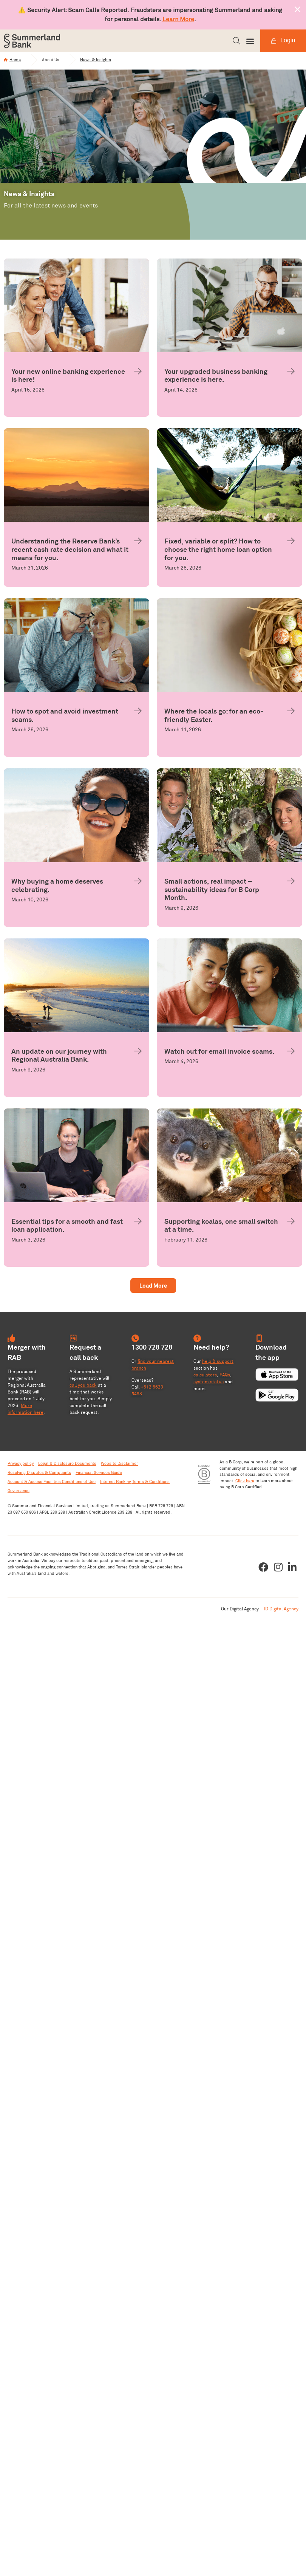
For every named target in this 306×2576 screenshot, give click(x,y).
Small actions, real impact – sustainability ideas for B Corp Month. (211, 892)
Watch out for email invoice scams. (219, 1054)
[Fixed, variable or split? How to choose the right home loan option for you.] (291, 544)
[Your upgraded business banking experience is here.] (291, 374)
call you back (83, 1388)
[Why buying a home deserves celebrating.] (138, 884)
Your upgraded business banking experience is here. (215, 378)
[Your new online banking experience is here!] (138, 374)
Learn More (178, 19)
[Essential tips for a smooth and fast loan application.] (138, 1224)
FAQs (224, 1378)
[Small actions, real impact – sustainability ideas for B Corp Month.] (291, 884)
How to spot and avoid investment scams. (64, 719)
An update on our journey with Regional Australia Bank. (59, 1058)
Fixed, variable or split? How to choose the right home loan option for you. (218, 552)
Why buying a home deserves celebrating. (57, 888)
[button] (236, 40)
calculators (205, 1378)
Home (15, 61)
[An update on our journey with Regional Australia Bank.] (138, 1054)
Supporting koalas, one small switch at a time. (221, 1228)
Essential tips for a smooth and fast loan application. (67, 1228)
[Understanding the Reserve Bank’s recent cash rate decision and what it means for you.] (138, 544)
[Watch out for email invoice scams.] (291, 1054)
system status (208, 1385)
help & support (217, 1364)
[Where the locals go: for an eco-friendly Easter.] (291, 714)
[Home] (6, 61)
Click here (244, 1484)
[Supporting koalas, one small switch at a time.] (291, 1224)
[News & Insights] (77, 61)
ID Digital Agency (281, 1612)
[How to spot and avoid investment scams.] (138, 714)
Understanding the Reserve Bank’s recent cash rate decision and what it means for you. (69, 552)
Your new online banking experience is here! (68, 378)
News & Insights (102, 61)
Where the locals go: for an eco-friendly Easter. (213, 719)
